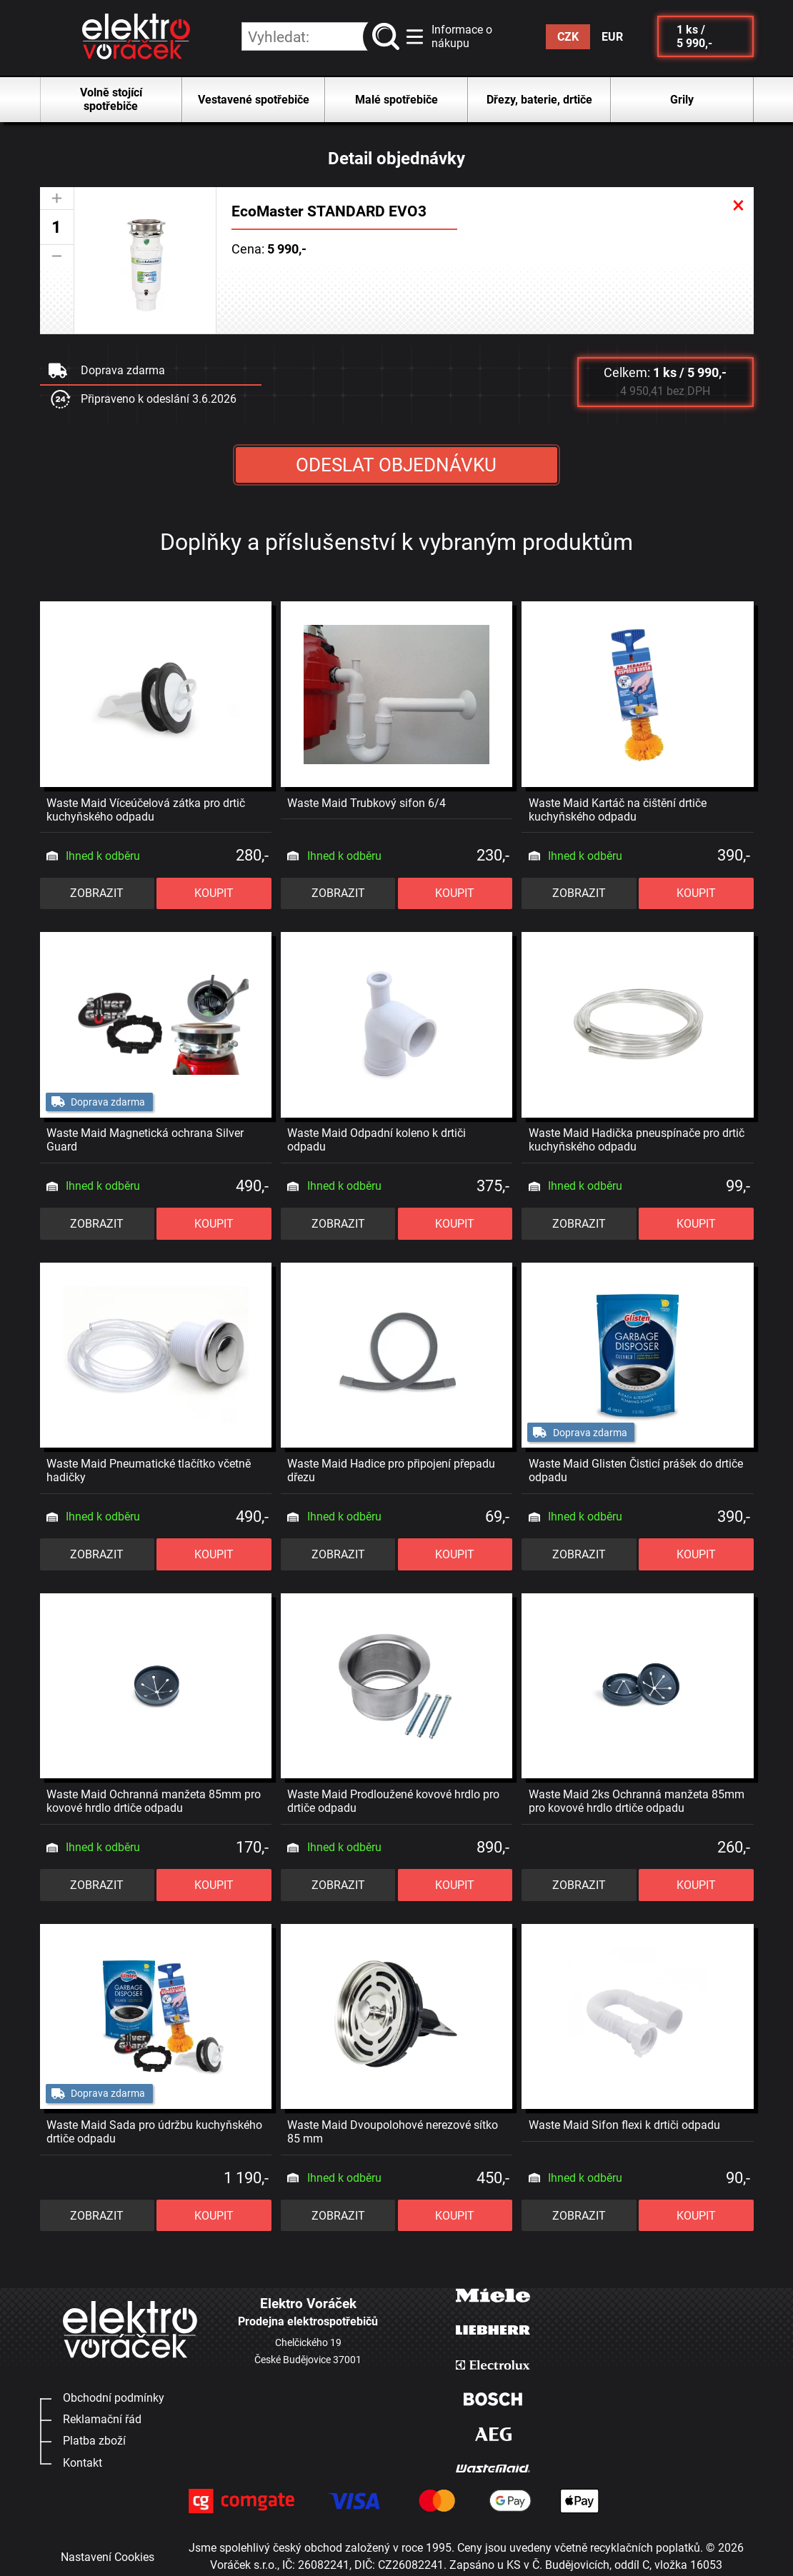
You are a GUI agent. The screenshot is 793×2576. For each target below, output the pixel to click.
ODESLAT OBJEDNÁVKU (396, 465)
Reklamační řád (102, 2419)
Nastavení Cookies (107, 2557)
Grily (682, 99)
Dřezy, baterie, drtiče (539, 99)
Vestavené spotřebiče (253, 99)
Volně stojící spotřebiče (111, 99)
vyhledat (388, 37)
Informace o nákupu (462, 36)
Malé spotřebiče (396, 99)
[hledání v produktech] (320, 36)
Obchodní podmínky (113, 2398)
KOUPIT (214, 893)
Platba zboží (94, 2440)
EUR (612, 37)
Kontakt (82, 2463)
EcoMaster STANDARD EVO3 (329, 211)
